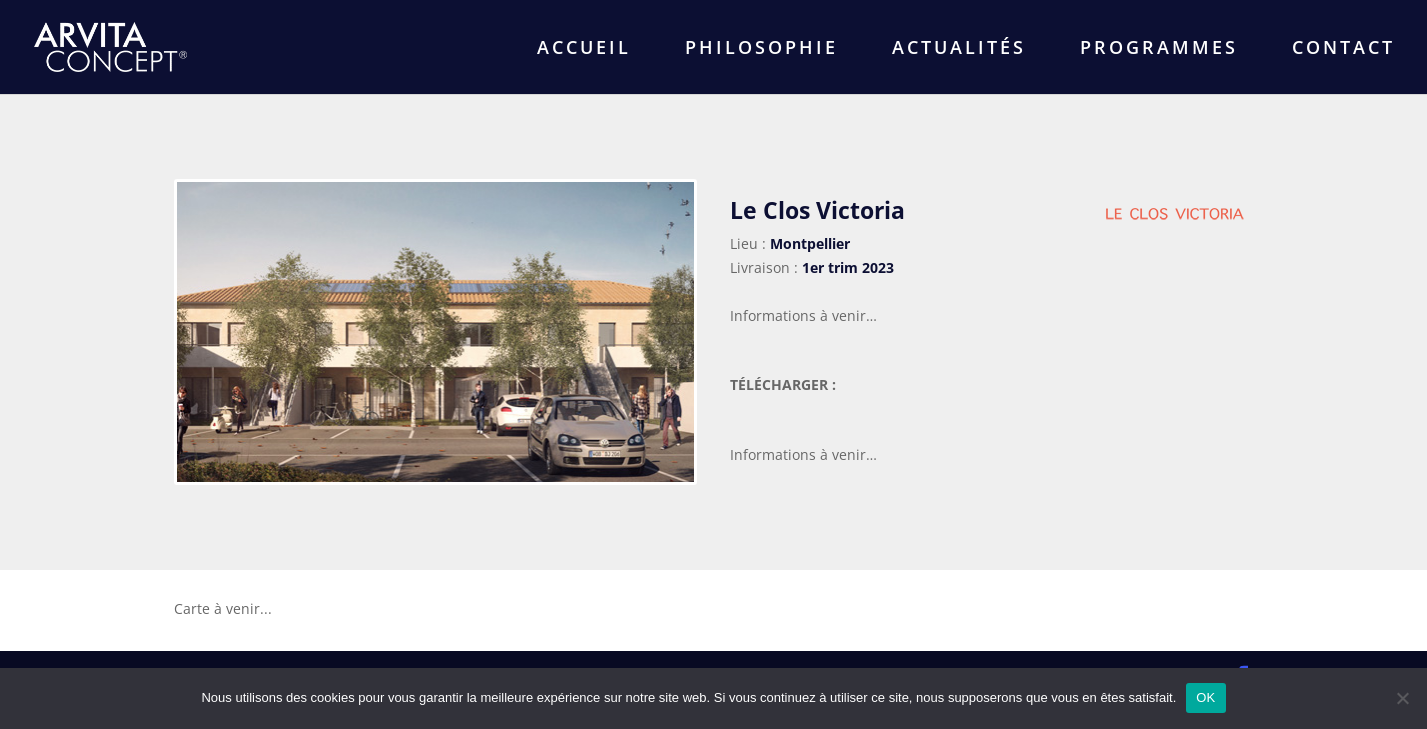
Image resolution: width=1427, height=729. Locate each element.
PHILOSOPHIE (761, 49)
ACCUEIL (584, 49)
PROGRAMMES (1159, 49)
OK (1205, 697)
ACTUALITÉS (959, 49)
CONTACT (1343, 49)
